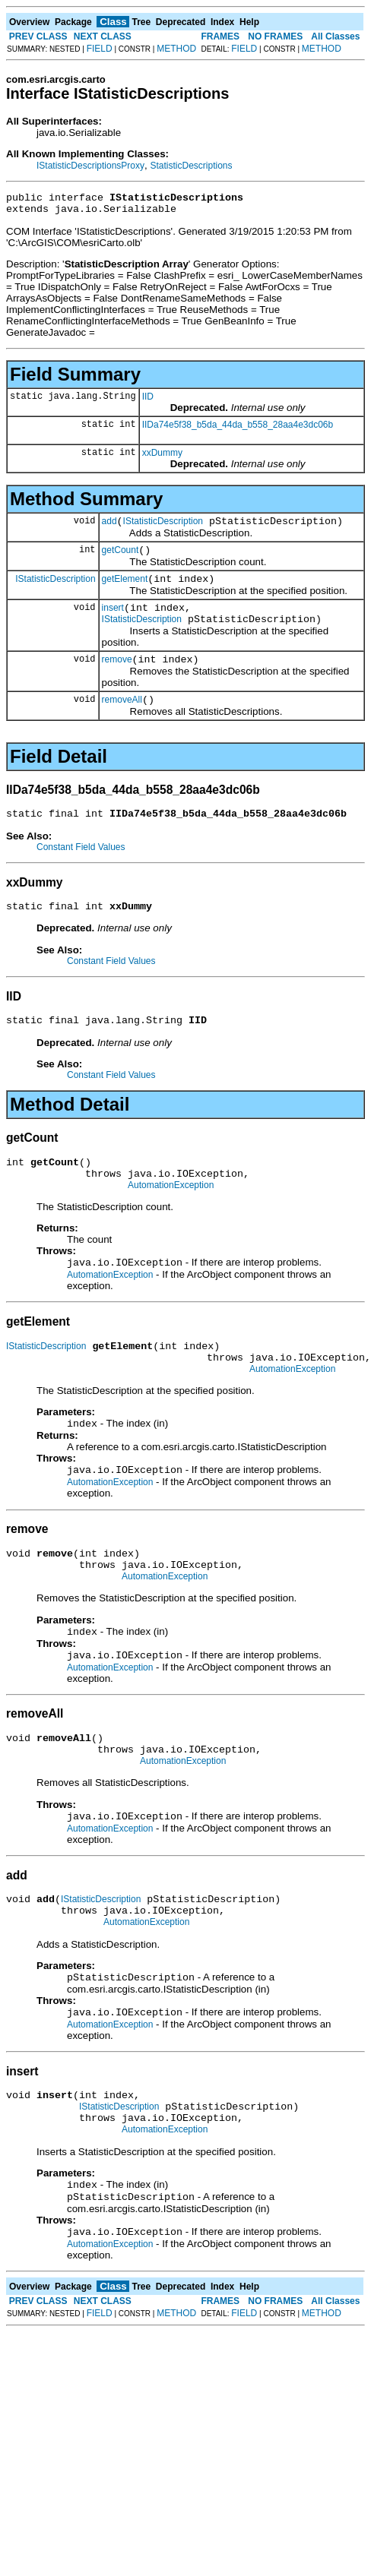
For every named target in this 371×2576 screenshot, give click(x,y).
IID (148, 401)
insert (113, 621)
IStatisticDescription (163, 528)
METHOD (176, 48)
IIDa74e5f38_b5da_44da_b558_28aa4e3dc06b (238, 429)
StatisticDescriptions (191, 165)
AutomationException (171, 1219)
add (109, 528)
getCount (120, 559)
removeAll (122, 720)
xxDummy (162, 457)
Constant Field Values (80, 869)
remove (117, 677)
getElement (125, 590)
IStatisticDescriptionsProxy (90, 165)
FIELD (100, 48)
